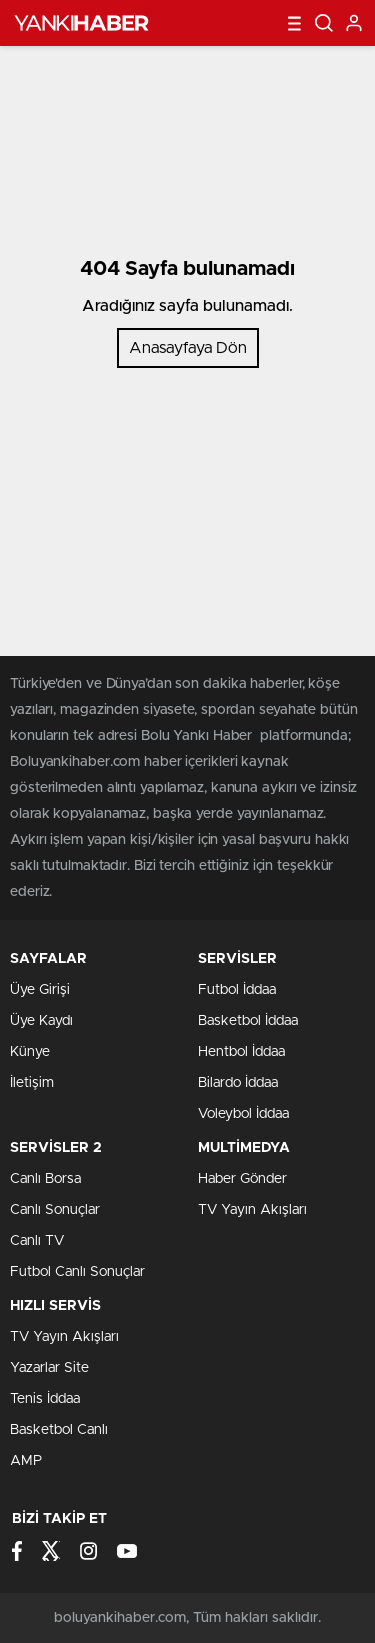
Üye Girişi (40, 990)
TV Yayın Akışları (252, 1210)
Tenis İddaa (45, 1399)
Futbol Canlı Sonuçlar (77, 1272)
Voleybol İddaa (243, 1114)
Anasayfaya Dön (188, 348)
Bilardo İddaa (238, 1083)
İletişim (32, 1083)
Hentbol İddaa (241, 1052)
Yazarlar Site (49, 1368)
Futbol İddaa (237, 990)
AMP (26, 1461)
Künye (30, 1052)
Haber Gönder (242, 1179)
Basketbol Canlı (59, 1430)
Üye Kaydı (41, 1021)
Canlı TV (37, 1241)
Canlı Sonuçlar (55, 1210)
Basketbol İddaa (248, 1021)
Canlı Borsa (45, 1179)
